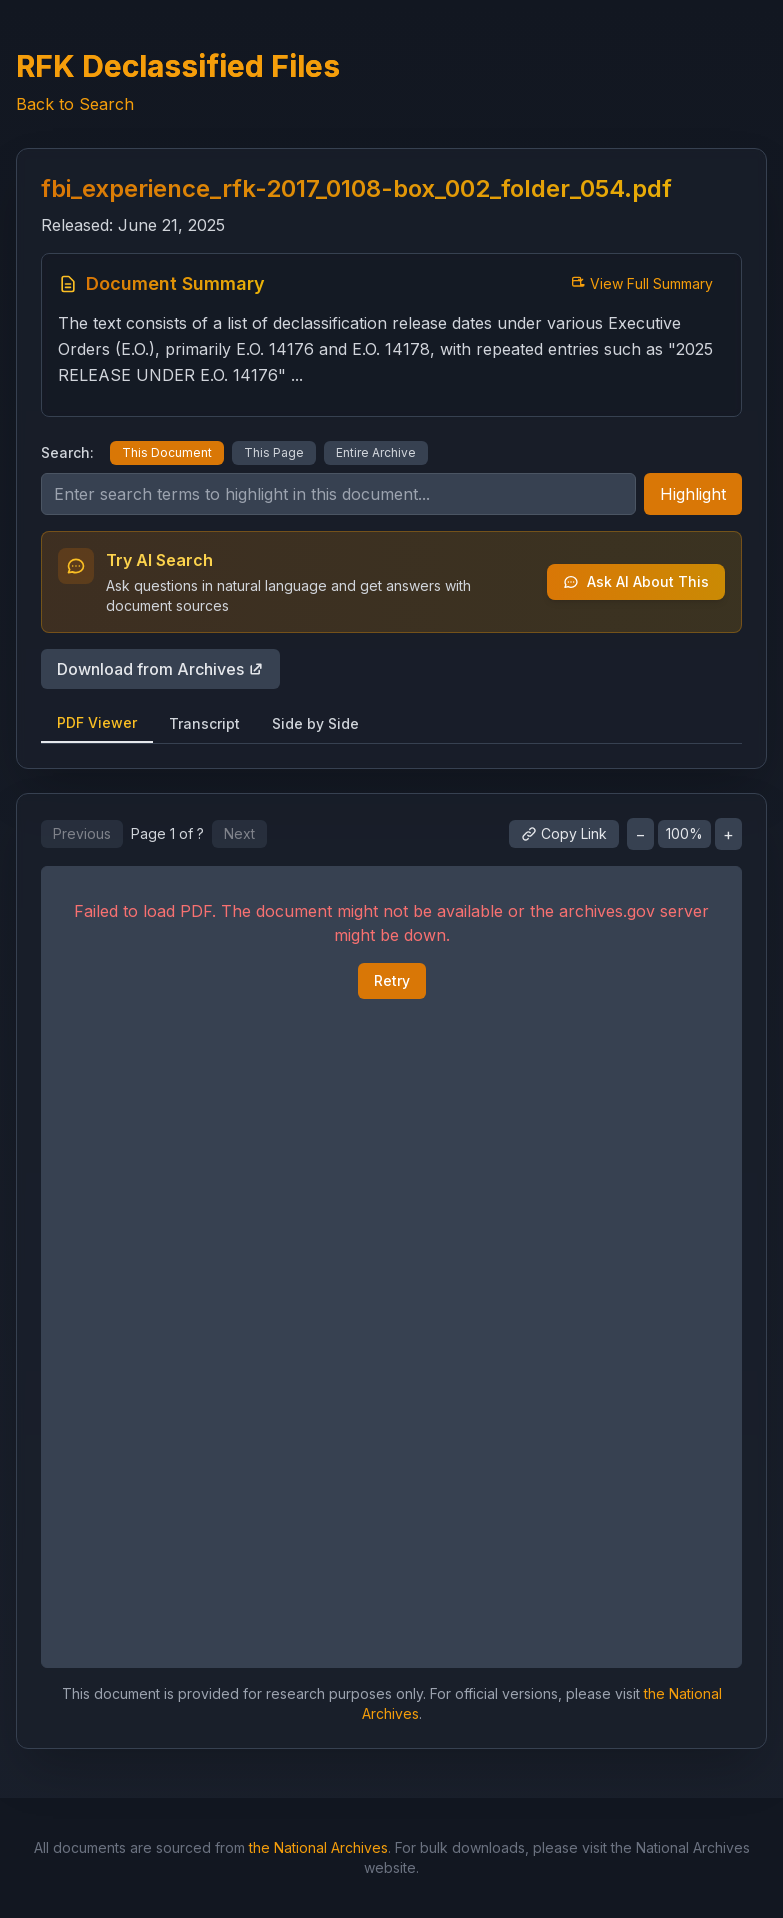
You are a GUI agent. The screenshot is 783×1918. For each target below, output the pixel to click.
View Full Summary (641, 283)
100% (684, 833)
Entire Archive (376, 452)
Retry (392, 980)
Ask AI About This (636, 581)
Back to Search (75, 104)
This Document (167, 452)
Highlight (693, 494)
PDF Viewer (97, 722)
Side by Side (315, 723)
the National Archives (318, 1847)
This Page (274, 452)
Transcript (204, 723)
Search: (67, 452)
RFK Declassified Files (178, 66)
